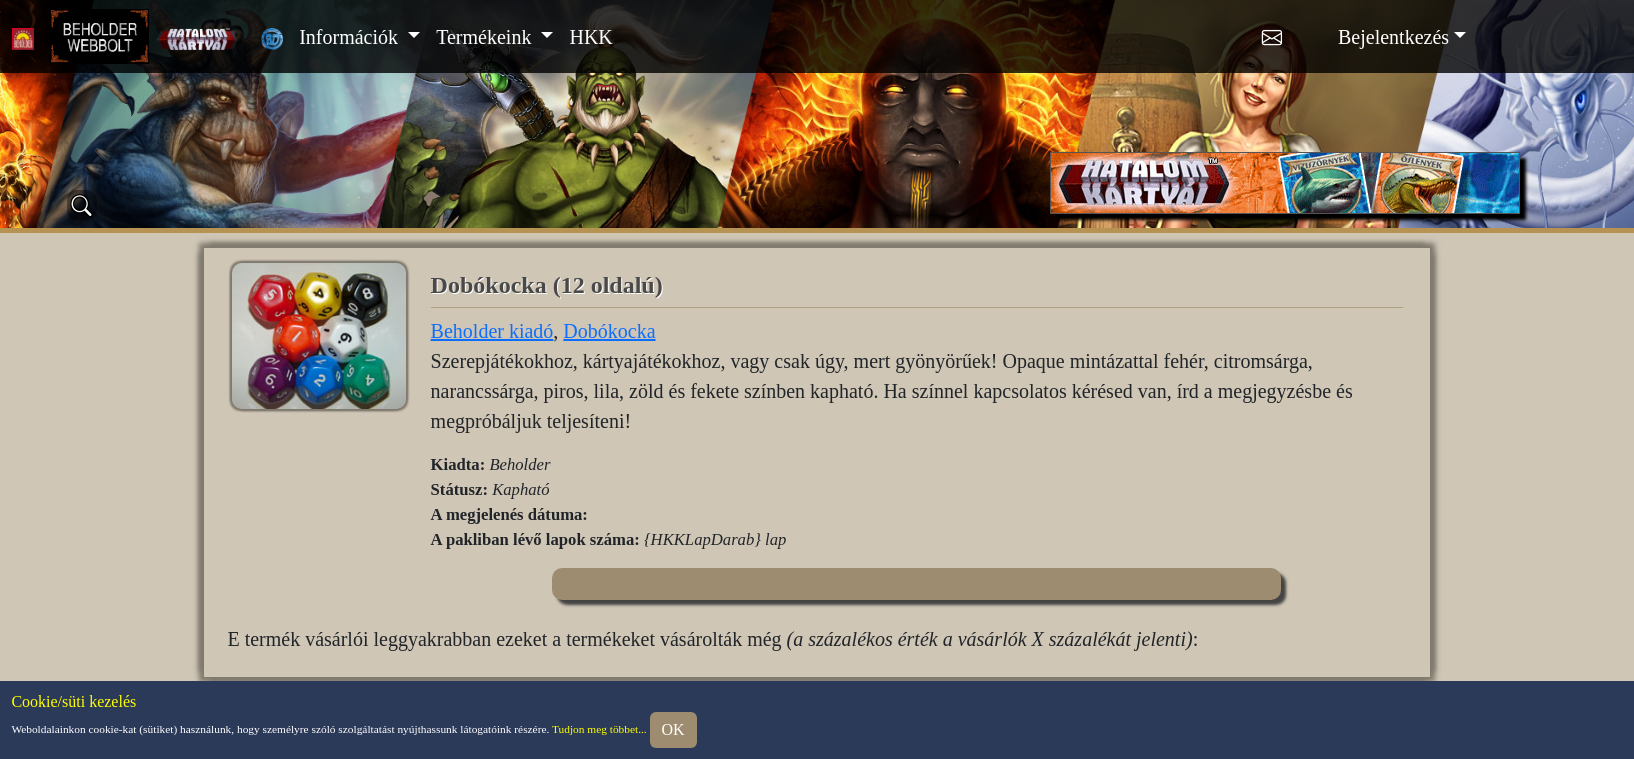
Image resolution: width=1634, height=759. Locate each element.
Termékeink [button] (486, 37)
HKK (590, 37)
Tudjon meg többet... (599, 728)
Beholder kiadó (492, 331)
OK (673, 729)
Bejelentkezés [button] (1393, 37)
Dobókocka (609, 331)
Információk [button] (351, 37)
